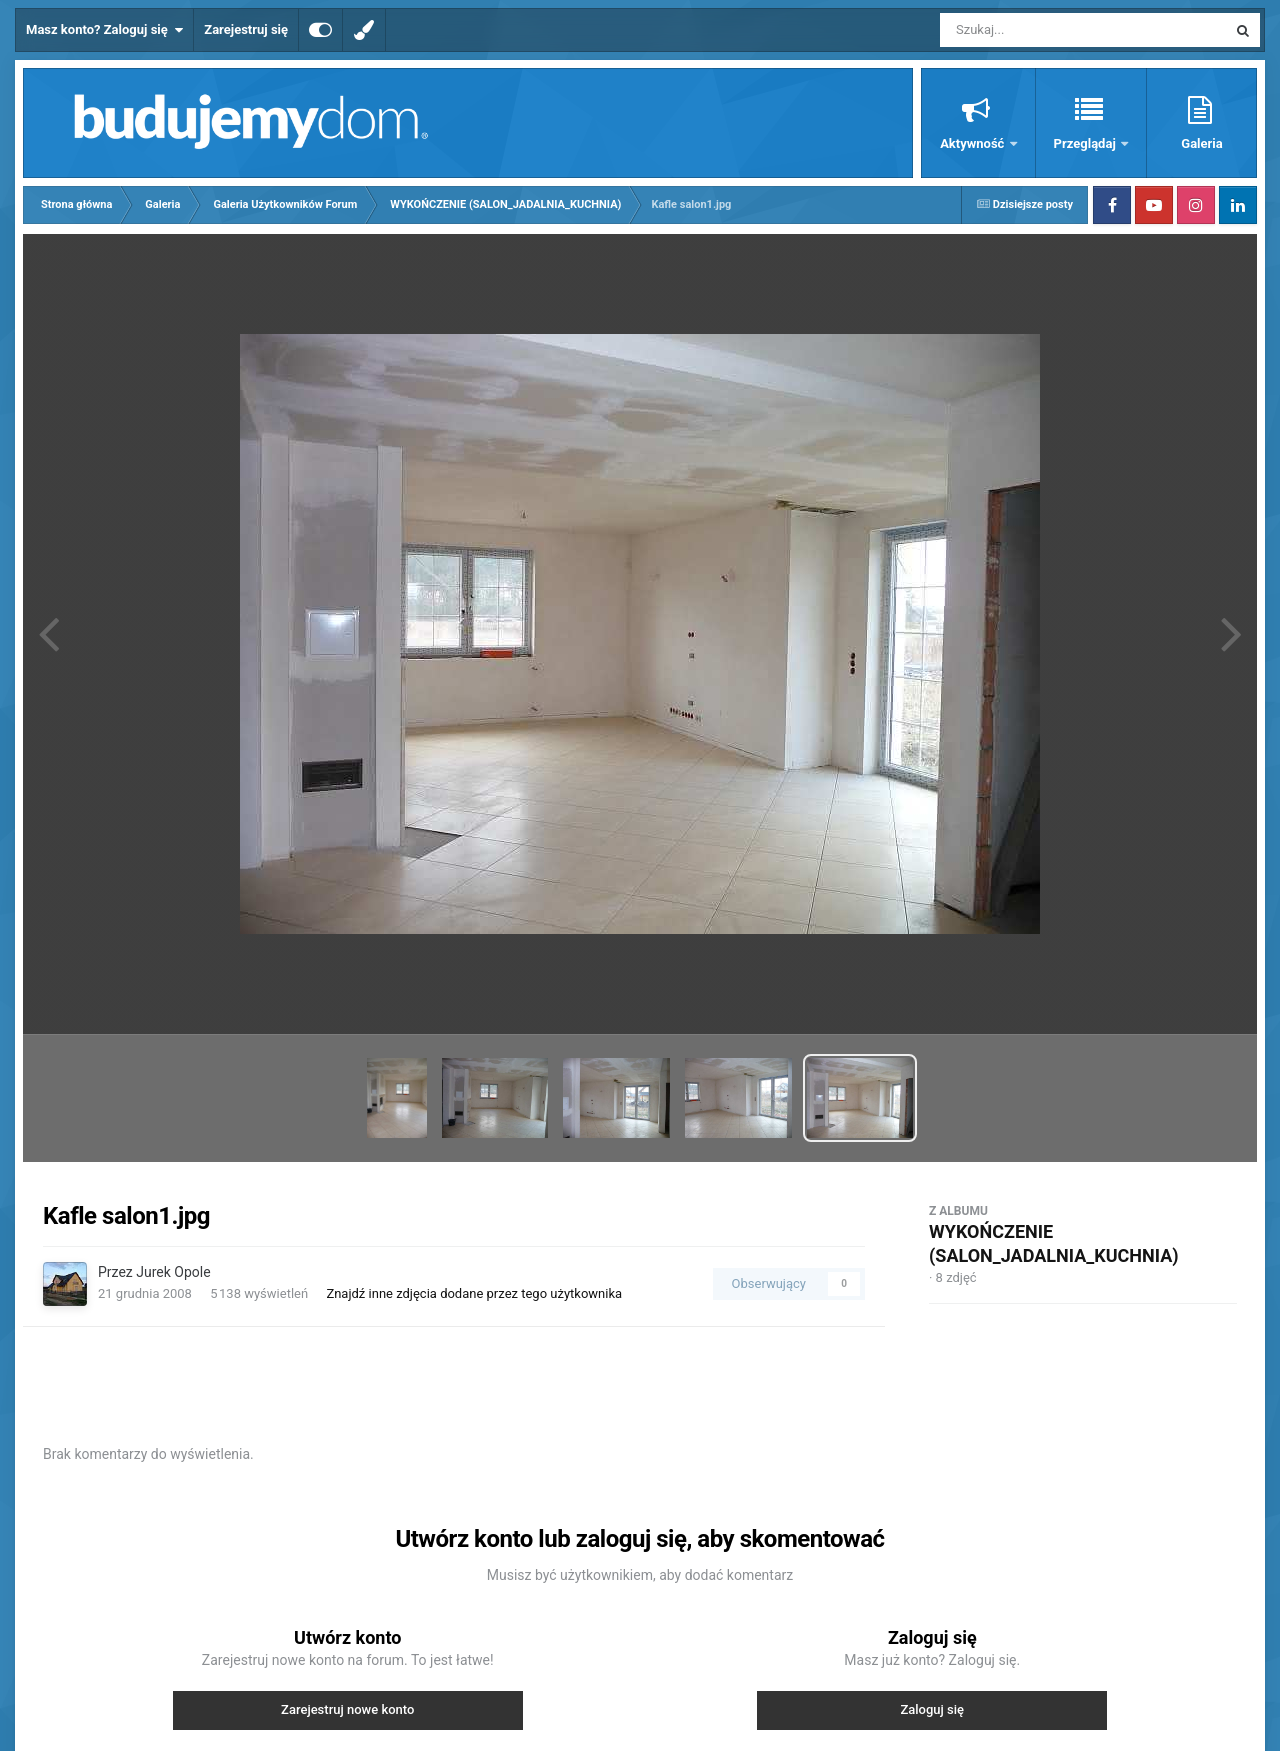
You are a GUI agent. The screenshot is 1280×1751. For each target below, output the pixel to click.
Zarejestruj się (246, 29)
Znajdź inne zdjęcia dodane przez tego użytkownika (474, 1293)
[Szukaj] (1038, 30)
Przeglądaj (1086, 143)
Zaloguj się (932, 1709)
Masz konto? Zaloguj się (104, 30)
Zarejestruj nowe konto (347, 1709)
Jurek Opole (173, 1272)
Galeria (1201, 143)
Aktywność (973, 143)
